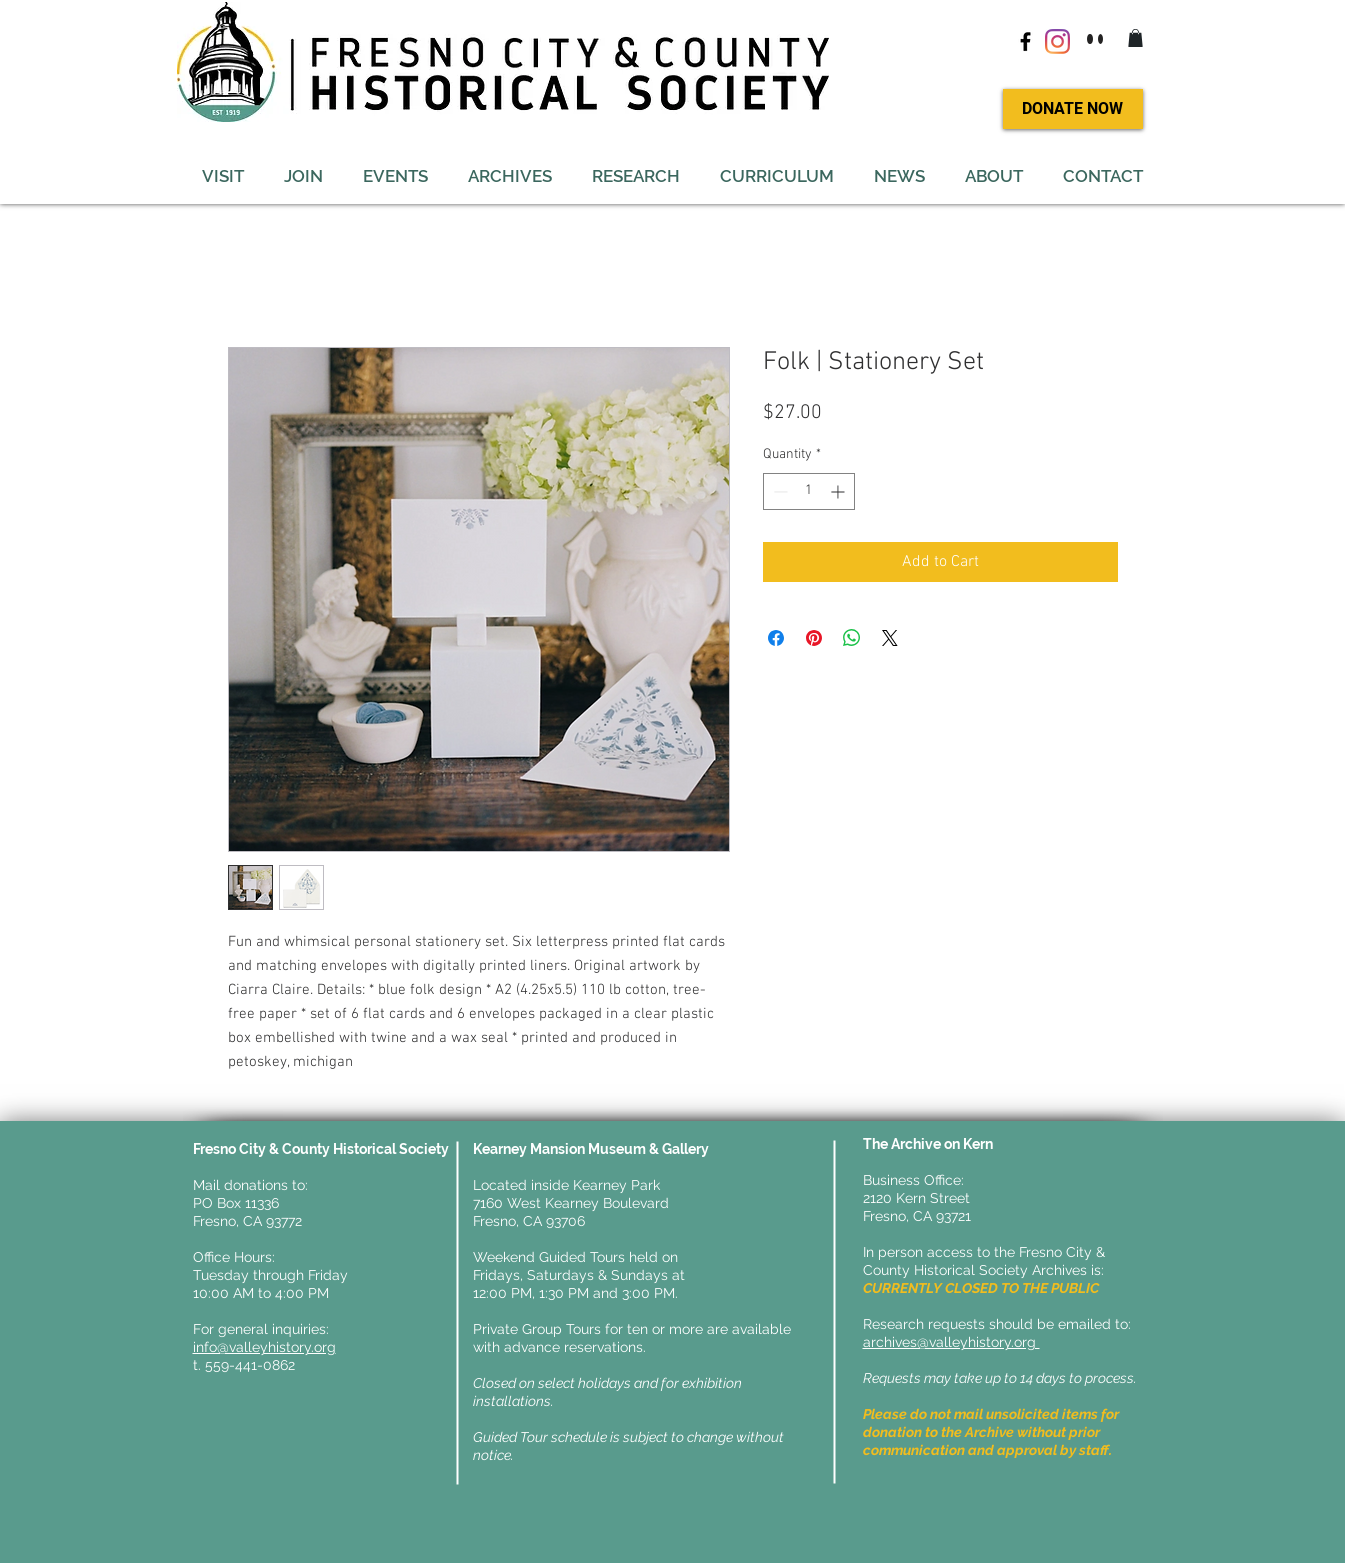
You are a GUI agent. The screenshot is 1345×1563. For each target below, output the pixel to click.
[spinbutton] (809, 491)
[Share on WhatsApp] (852, 638)
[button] (1135, 38)
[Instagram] (1057, 41)
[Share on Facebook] (776, 638)
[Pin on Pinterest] (814, 638)
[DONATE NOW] (1073, 109)
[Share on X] (890, 638)
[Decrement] (778, 491)
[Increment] (839, 491)
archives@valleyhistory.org (951, 1342)
